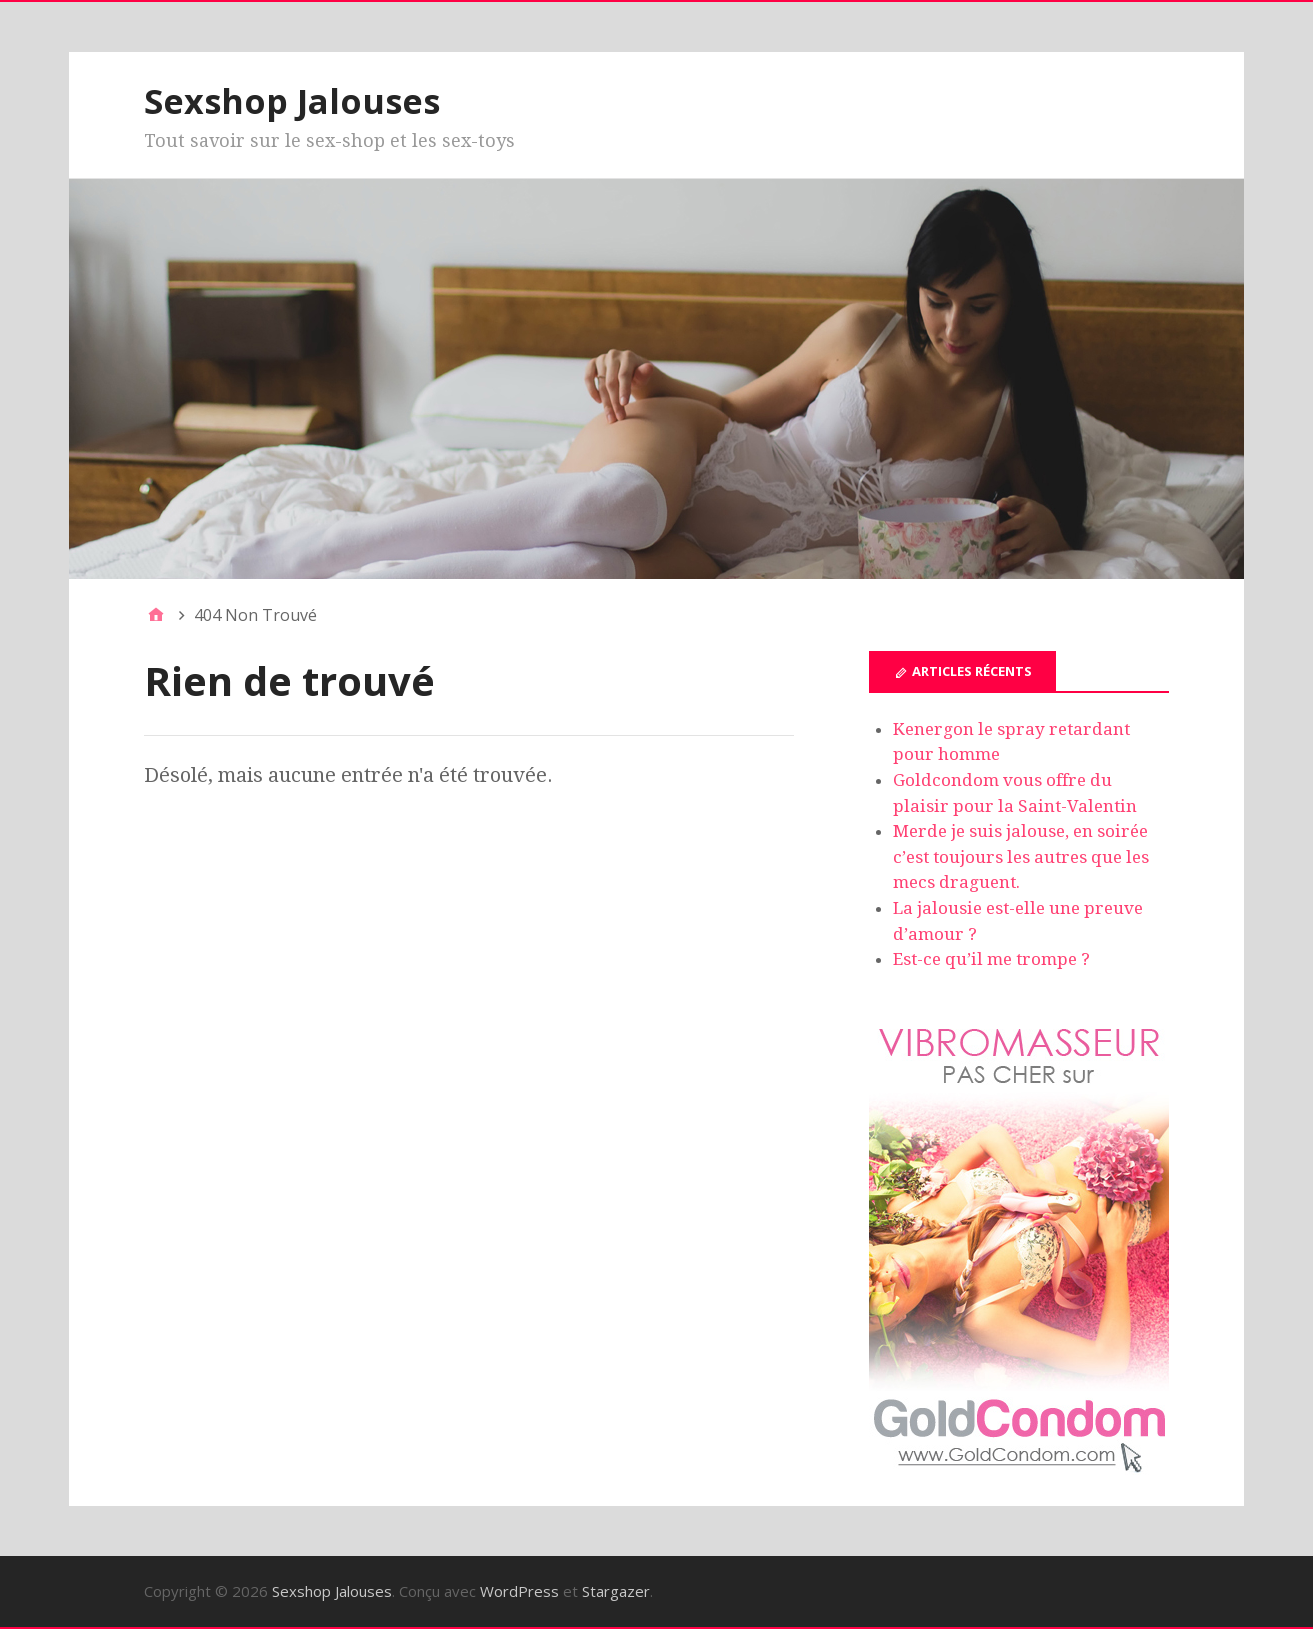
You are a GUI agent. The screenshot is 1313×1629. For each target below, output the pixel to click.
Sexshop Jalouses (292, 101)
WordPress (519, 1591)
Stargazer (616, 1591)
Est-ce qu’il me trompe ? (991, 959)
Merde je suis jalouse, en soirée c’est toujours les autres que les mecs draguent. (1021, 856)
